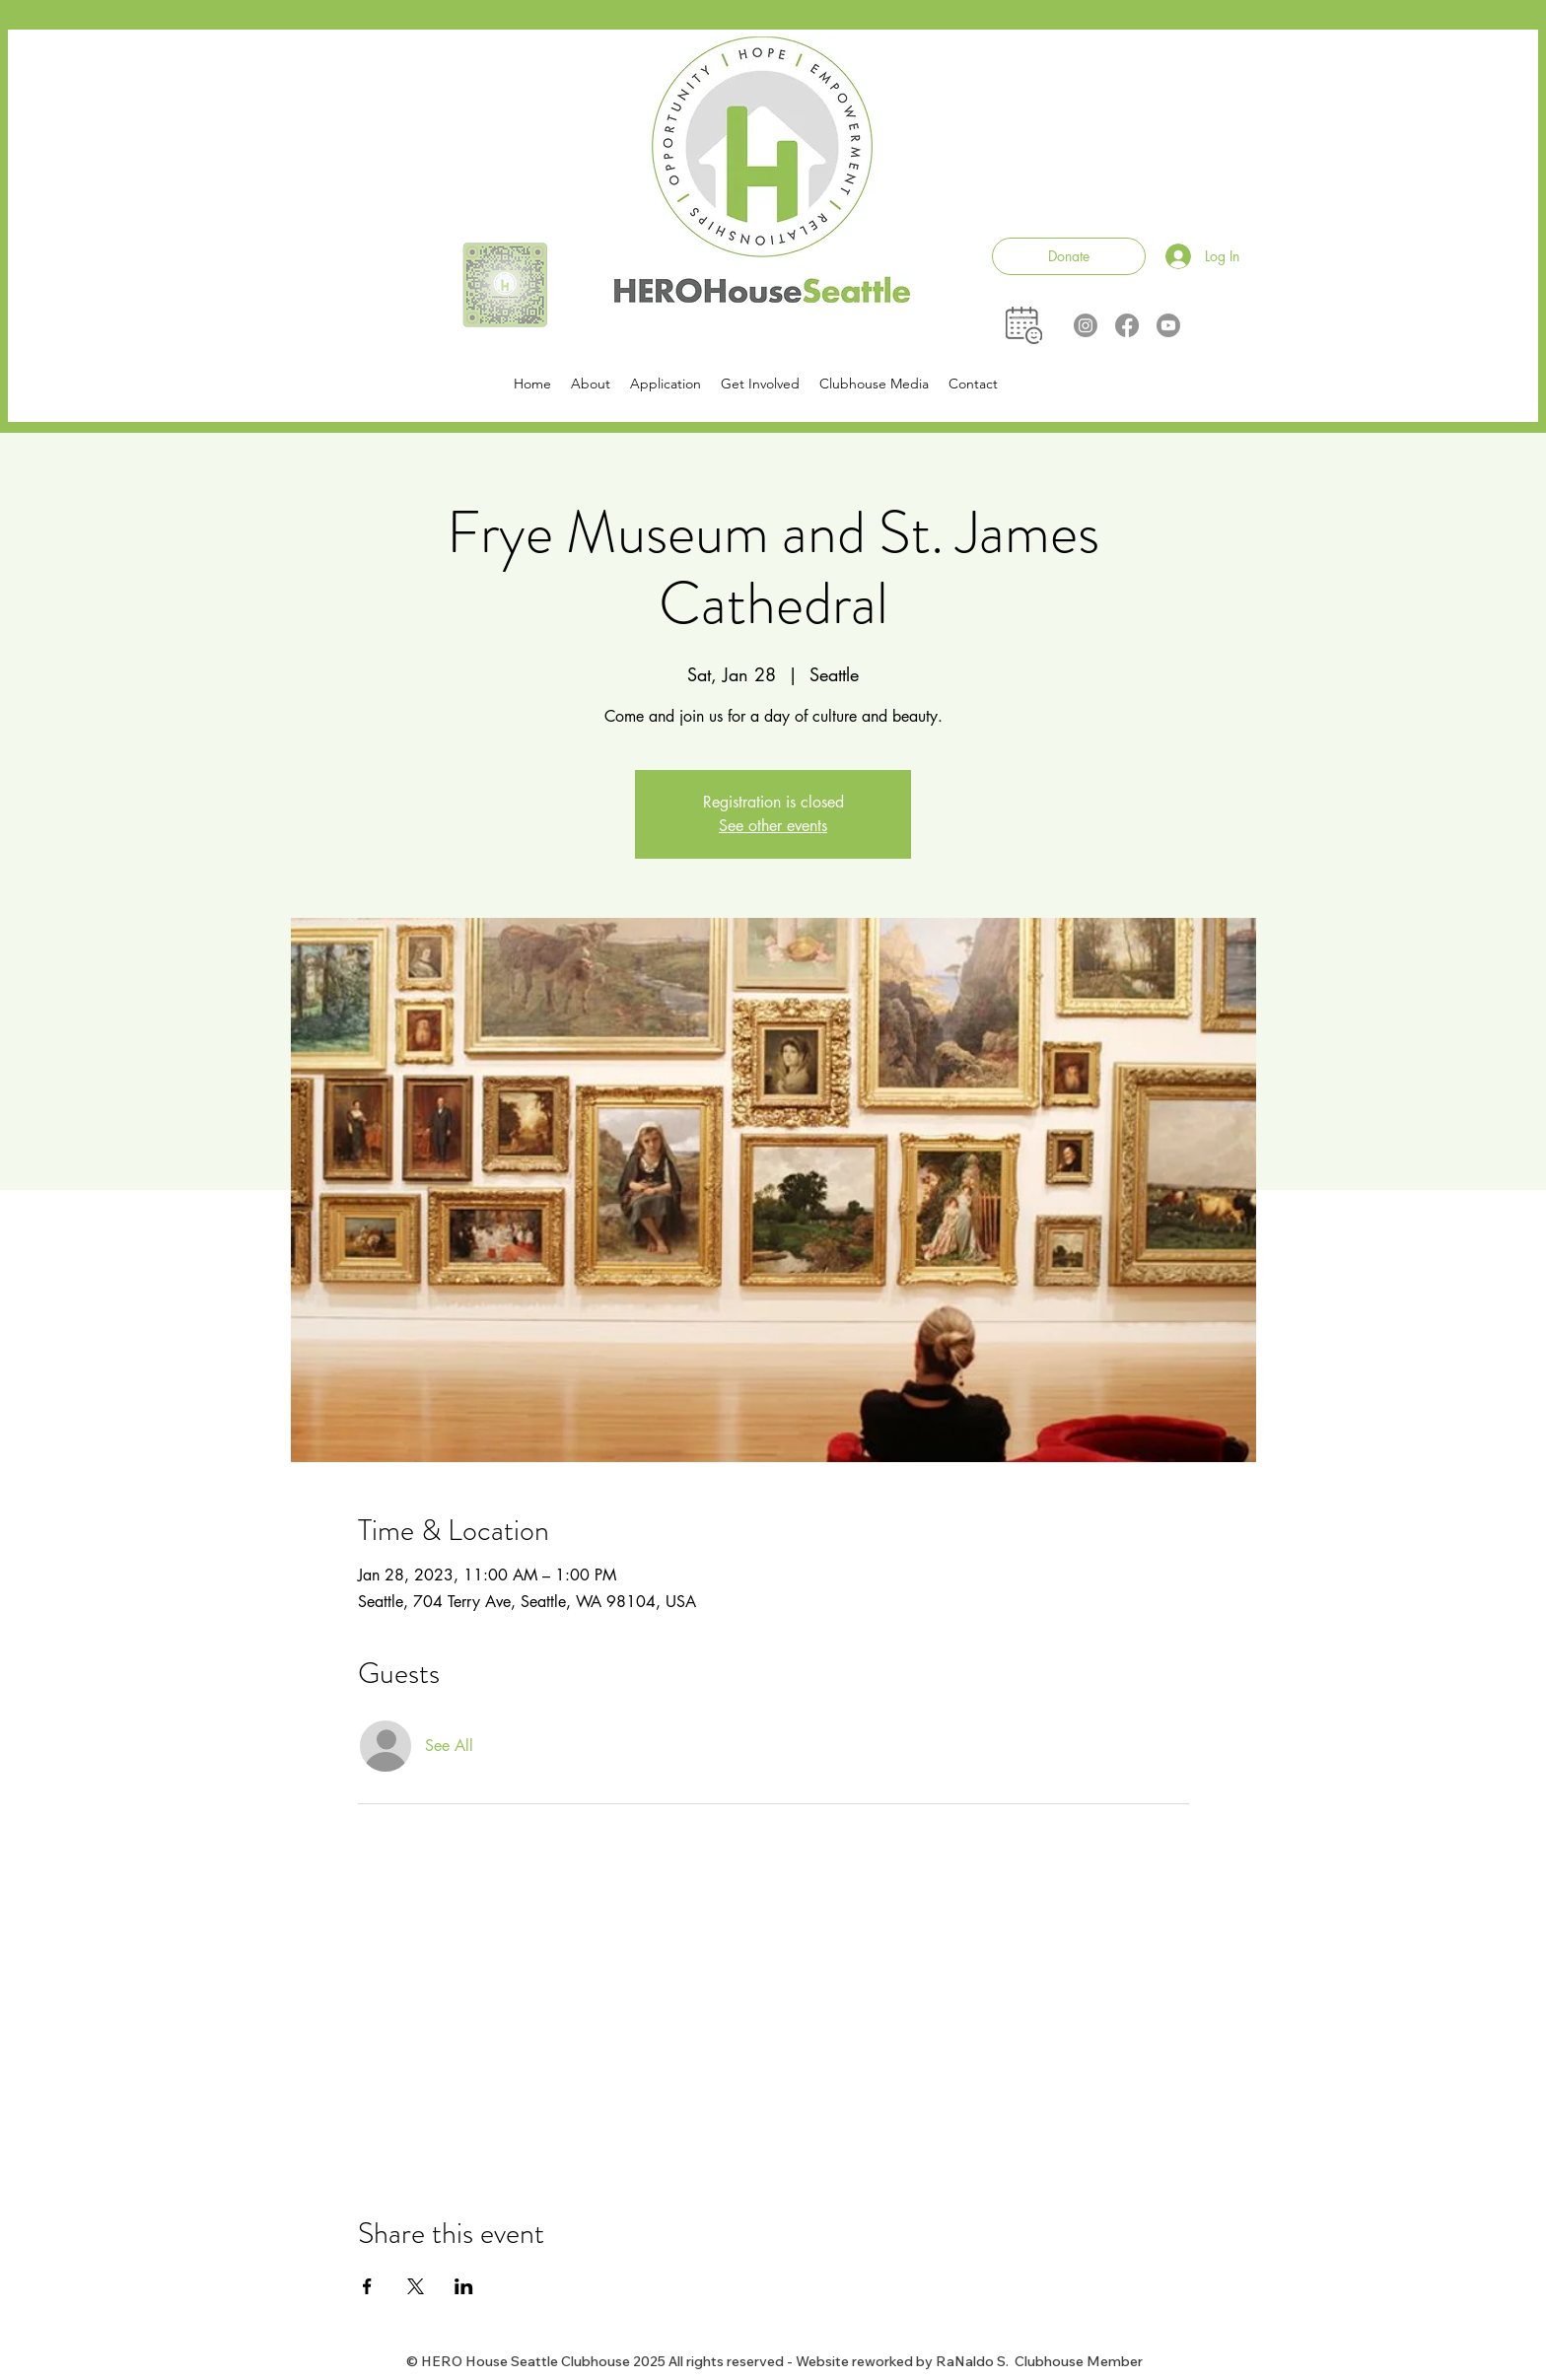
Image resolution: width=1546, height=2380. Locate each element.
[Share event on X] (415, 2286)
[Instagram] (1085, 325)
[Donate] (1069, 256)
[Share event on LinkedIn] (464, 2286)
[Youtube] (1168, 325)
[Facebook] (1127, 325)
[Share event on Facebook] (367, 2286)
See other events (773, 825)
